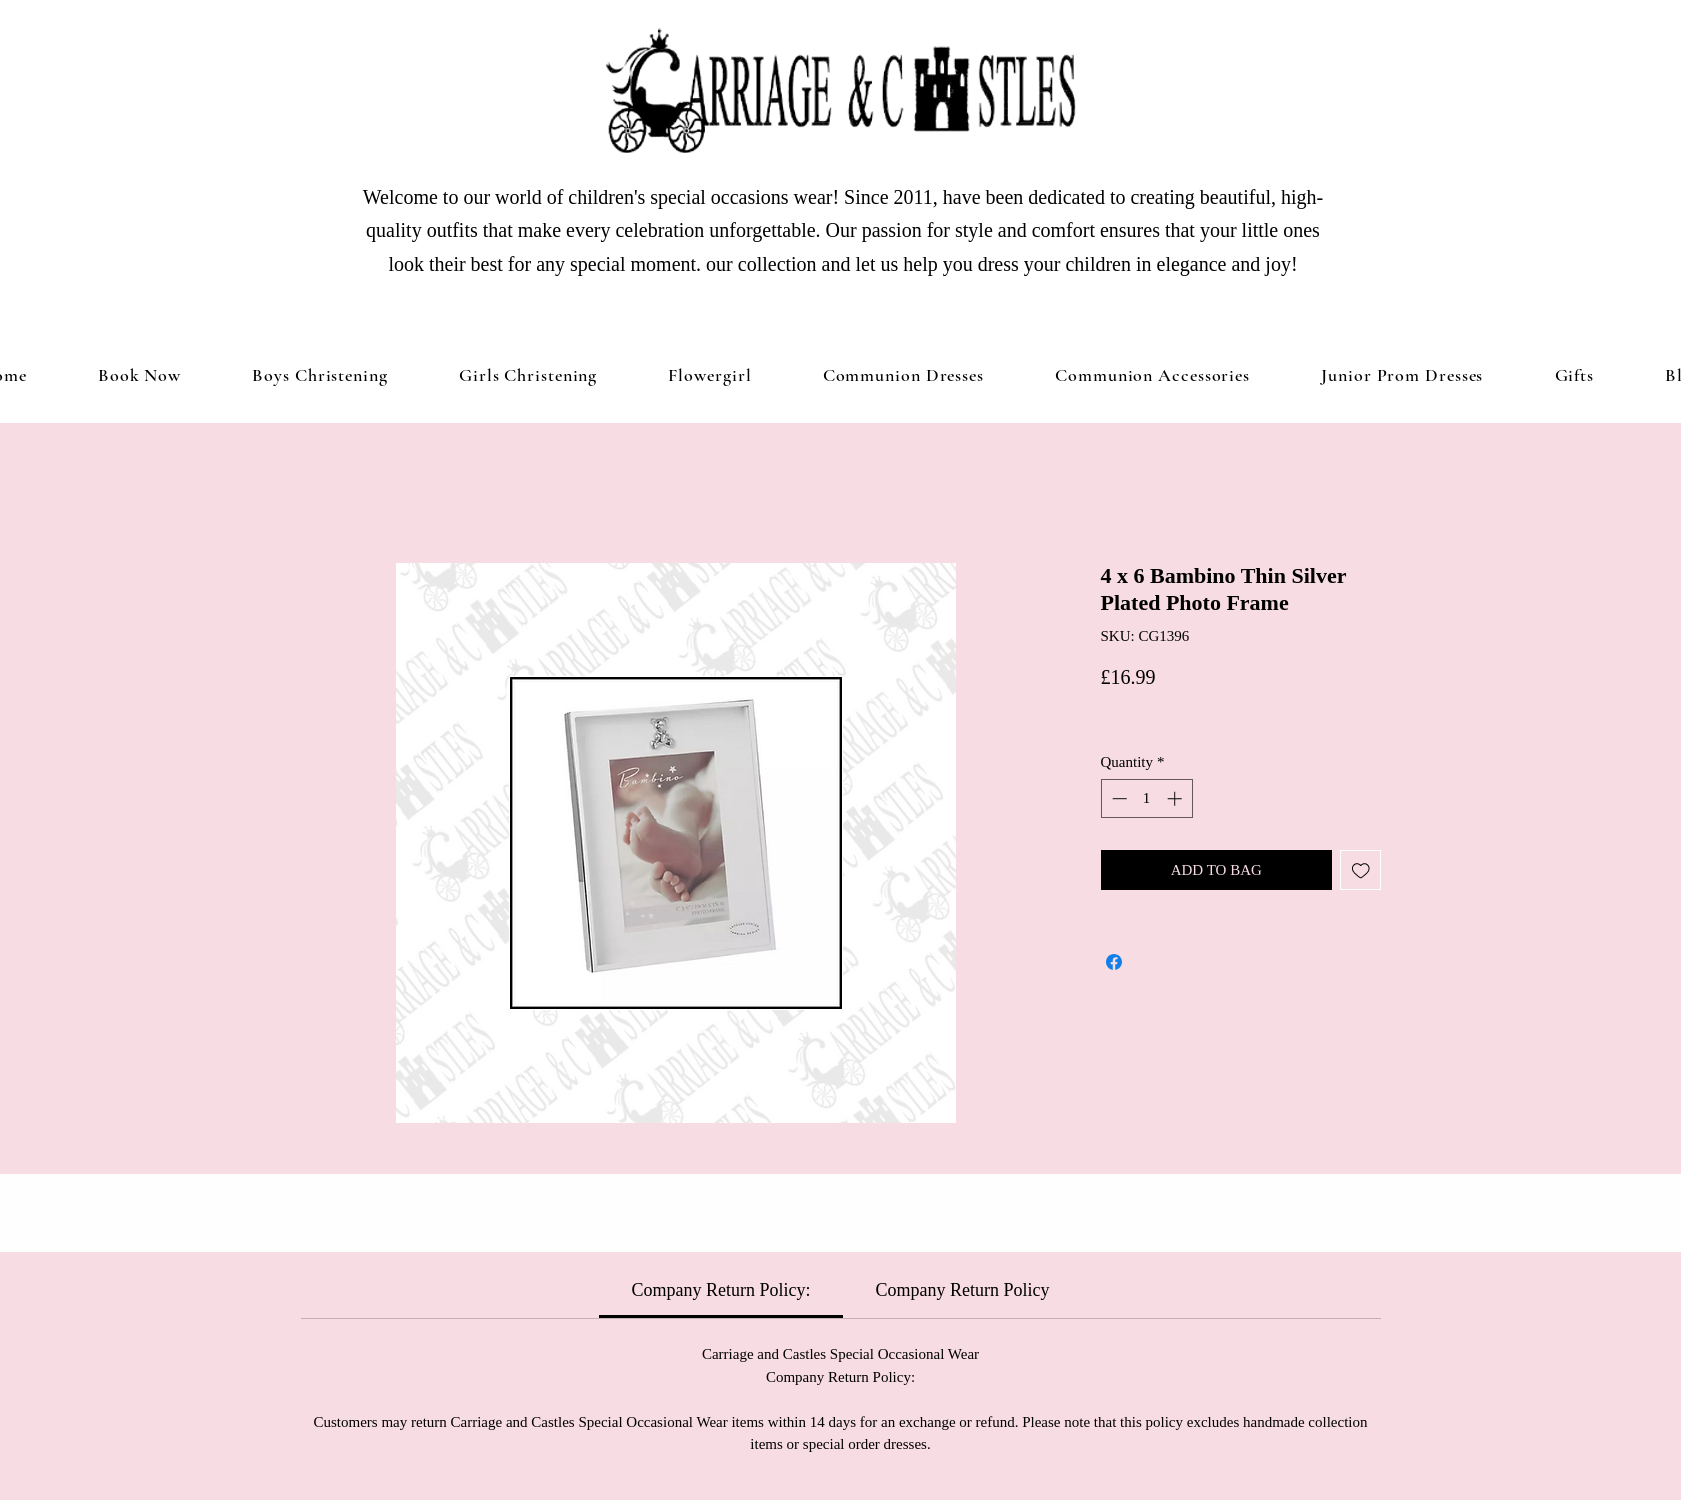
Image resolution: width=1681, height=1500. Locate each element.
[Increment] (1176, 798)
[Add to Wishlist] (1360, 870)
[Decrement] (1117, 798)
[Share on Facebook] (1114, 962)
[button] (528, 375)
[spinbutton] (1146, 798)
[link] (721, 1290)
